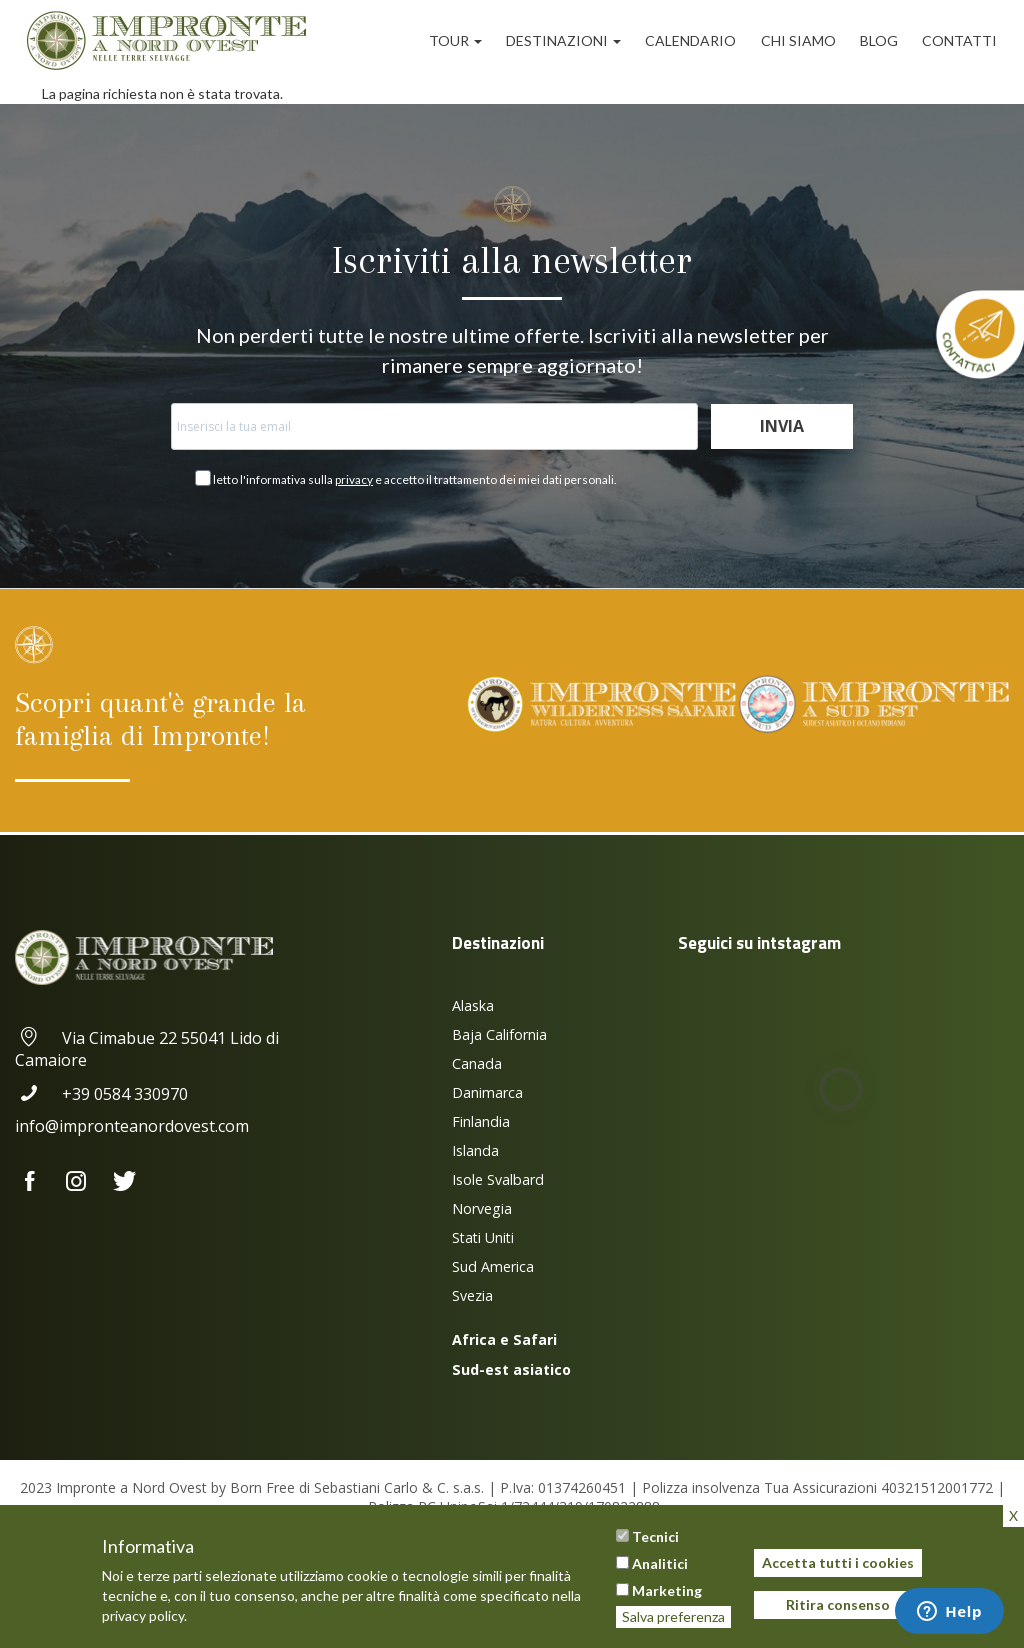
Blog (879, 40)
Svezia (472, 1295)
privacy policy (143, 1615)
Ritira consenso (838, 1604)
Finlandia (481, 1121)
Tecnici (655, 1536)
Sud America (493, 1266)
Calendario (690, 40)
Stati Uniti (483, 1237)
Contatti (959, 40)
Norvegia (482, 1208)
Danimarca (487, 1092)
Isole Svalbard (498, 1179)
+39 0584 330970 (101, 1094)
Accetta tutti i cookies (838, 1562)
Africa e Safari (504, 1339)
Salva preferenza (673, 1616)
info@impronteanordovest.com (132, 1126)
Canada (477, 1063)
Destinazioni (563, 40)
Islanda (475, 1150)
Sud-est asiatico (511, 1369)
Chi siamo (798, 40)
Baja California (499, 1034)
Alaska (473, 1005)
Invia (782, 426)
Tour (455, 40)
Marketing (667, 1590)
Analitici (660, 1563)
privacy (354, 479)
